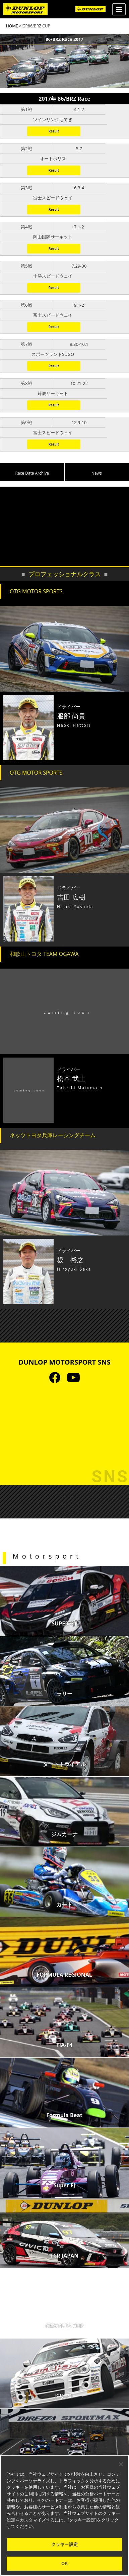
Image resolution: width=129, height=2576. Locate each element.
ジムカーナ (64, 1834)
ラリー (64, 1693)
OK (64, 2563)
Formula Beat (64, 2115)
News (96, 473)
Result (54, 131)
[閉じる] (121, 2464)
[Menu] (119, 9)
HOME (12, 26)
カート (64, 1904)
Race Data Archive (32, 473)
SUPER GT (64, 1623)
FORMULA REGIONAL (64, 1974)
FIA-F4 (64, 2045)
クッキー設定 (64, 2544)
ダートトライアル (64, 1764)
